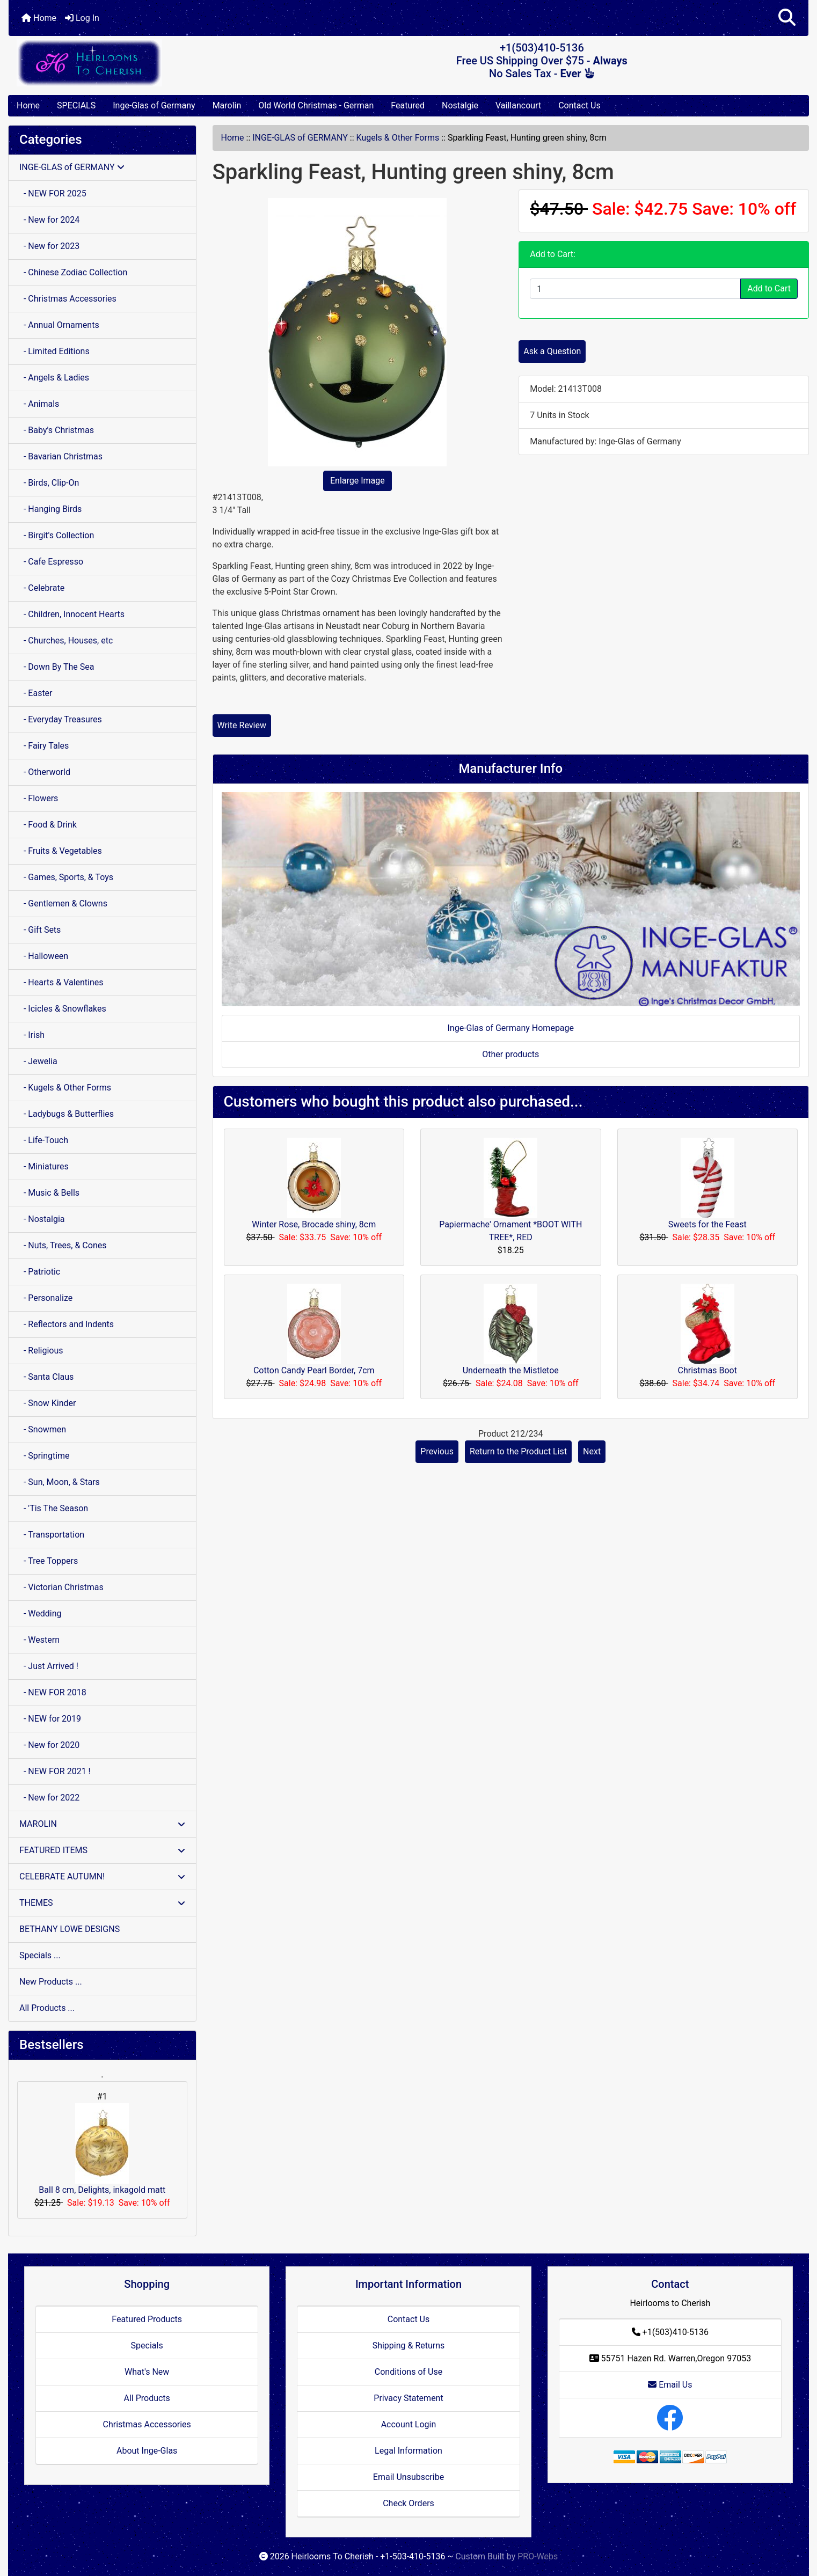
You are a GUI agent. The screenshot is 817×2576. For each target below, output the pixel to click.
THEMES (102, 1903)
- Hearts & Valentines (61, 982)
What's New (147, 2372)
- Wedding (40, 1613)
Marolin (227, 105)
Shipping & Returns (409, 2345)
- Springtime (44, 1456)
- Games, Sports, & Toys (66, 877)
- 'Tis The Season (53, 1508)
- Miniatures (44, 1166)
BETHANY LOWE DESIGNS (69, 1929)
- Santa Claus (46, 1377)
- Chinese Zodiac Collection (73, 272)
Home (38, 18)
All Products (146, 2398)
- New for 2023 (49, 246)
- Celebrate (41, 588)
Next (592, 1451)
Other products (510, 1054)
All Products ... (47, 2008)
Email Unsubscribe (408, 2477)
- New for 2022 (49, 1797)
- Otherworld (44, 772)
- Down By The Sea (56, 667)
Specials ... (40, 1955)
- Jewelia (38, 1061)
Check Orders (408, 2503)
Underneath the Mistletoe (511, 1370)
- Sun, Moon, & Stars (59, 1482)
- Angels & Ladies (54, 377)
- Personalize (45, 1298)
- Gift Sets (40, 930)
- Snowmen (42, 1429)
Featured (408, 105)
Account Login (408, 2424)
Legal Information (408, 2451)
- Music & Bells (49, 1193)
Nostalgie (460, 105)
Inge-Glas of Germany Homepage (510, 1028)
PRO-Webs (537, 2556)
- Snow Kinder (47, 1403)
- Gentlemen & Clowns (63, 903)
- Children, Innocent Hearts (72, 614)
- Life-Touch (43, 1140)
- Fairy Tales (44, 746)
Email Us (670, 2385)
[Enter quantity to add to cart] (635, 289)
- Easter (36, 693)
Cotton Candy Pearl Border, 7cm (314, 1370)
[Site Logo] (142, 62)
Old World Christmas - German (316, 105)
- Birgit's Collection (56, 535)
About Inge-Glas (146, 2451)
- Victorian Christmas (61, 1587)
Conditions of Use (408, 2372)
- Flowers (38, 798)
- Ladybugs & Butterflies (66, 1114)
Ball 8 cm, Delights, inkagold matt (102, 2149)
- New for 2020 (49, 1745)
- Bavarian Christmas (61, 456)
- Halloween (43, 956)
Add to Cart (769, 288)
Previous (437, 1451)
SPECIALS (76, 105)
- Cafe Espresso (51, 562)
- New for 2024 (49, 220)
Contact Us (579, 105)
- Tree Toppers (48, 1561)
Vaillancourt (518, 105)
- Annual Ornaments (59, 325)
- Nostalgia (42, 1219)
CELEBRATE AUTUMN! (102, 1876)
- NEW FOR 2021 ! (55, 1771)
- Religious (41, 1350)
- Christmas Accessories (67, 299)
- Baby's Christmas (56, 430)
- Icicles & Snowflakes (62, 1009)
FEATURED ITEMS (102, 1850)
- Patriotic (39, 1272)
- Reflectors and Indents (66, 1324)
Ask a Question (552, 351)
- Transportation (51, 1534)
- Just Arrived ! (48, 1666)
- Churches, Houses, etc (66, 640)
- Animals (39, 404)
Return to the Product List (518, 1451)
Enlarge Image (357, 480)
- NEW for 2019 (50, 1719)
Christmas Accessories (147, 2424)
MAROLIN (102, 1824)
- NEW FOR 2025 (52, 193)
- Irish (32, 1035)
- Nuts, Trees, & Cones (62, 1245)
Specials (147, 2345)
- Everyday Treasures (60, 719)
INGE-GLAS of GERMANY (300, 138)
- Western (39, 1640)
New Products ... (50, 1982)
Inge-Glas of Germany (154, 105)
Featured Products (147, 2319)
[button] (787, 18)
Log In (82, 18)
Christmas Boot (707, 1370)
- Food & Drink (48, 824)
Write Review (241, 725)
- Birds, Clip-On (49, 483)
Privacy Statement (408, 2398)
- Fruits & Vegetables (60, 851)
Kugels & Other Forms (398, 138)
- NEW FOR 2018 (52, 1692)
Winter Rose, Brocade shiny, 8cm (314, 1224)
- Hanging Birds (50, 509)
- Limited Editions (54, 351)
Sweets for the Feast (707, 1224)
